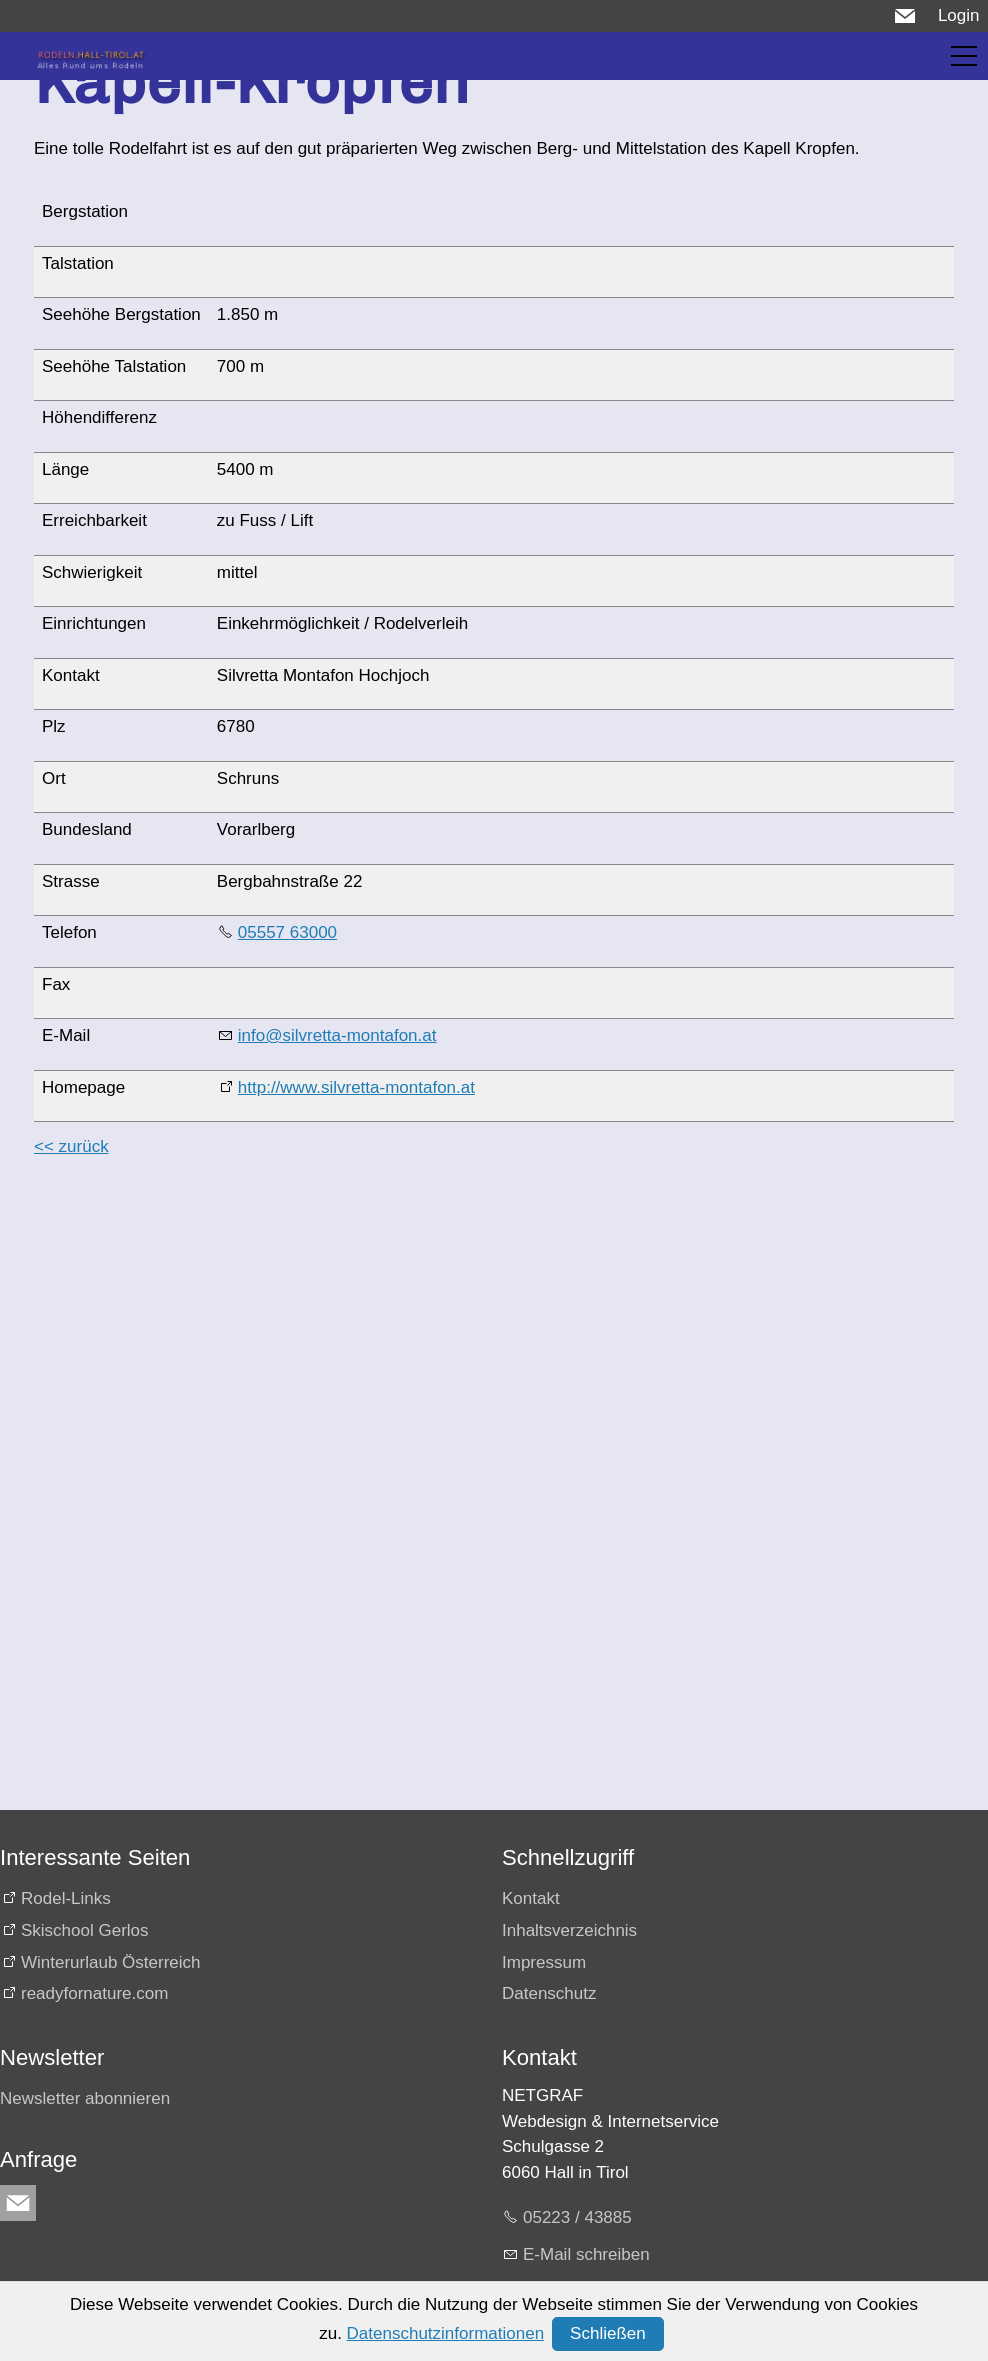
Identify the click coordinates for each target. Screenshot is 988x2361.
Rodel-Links (66, 1898)
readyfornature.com (94, 1993)
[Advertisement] (490, 1317)
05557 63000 (287, 932)
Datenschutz (549, 1993)
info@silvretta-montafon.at (337, 1035)
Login (959, 15)
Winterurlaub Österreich (111, 1962)
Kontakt (531, 1898)
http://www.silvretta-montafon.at (356, 1087)
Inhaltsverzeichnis (569, 1930)
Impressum (544, 1962)
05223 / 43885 (577, 2217)
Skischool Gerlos (85, 1930)
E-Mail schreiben (586, 2254)
